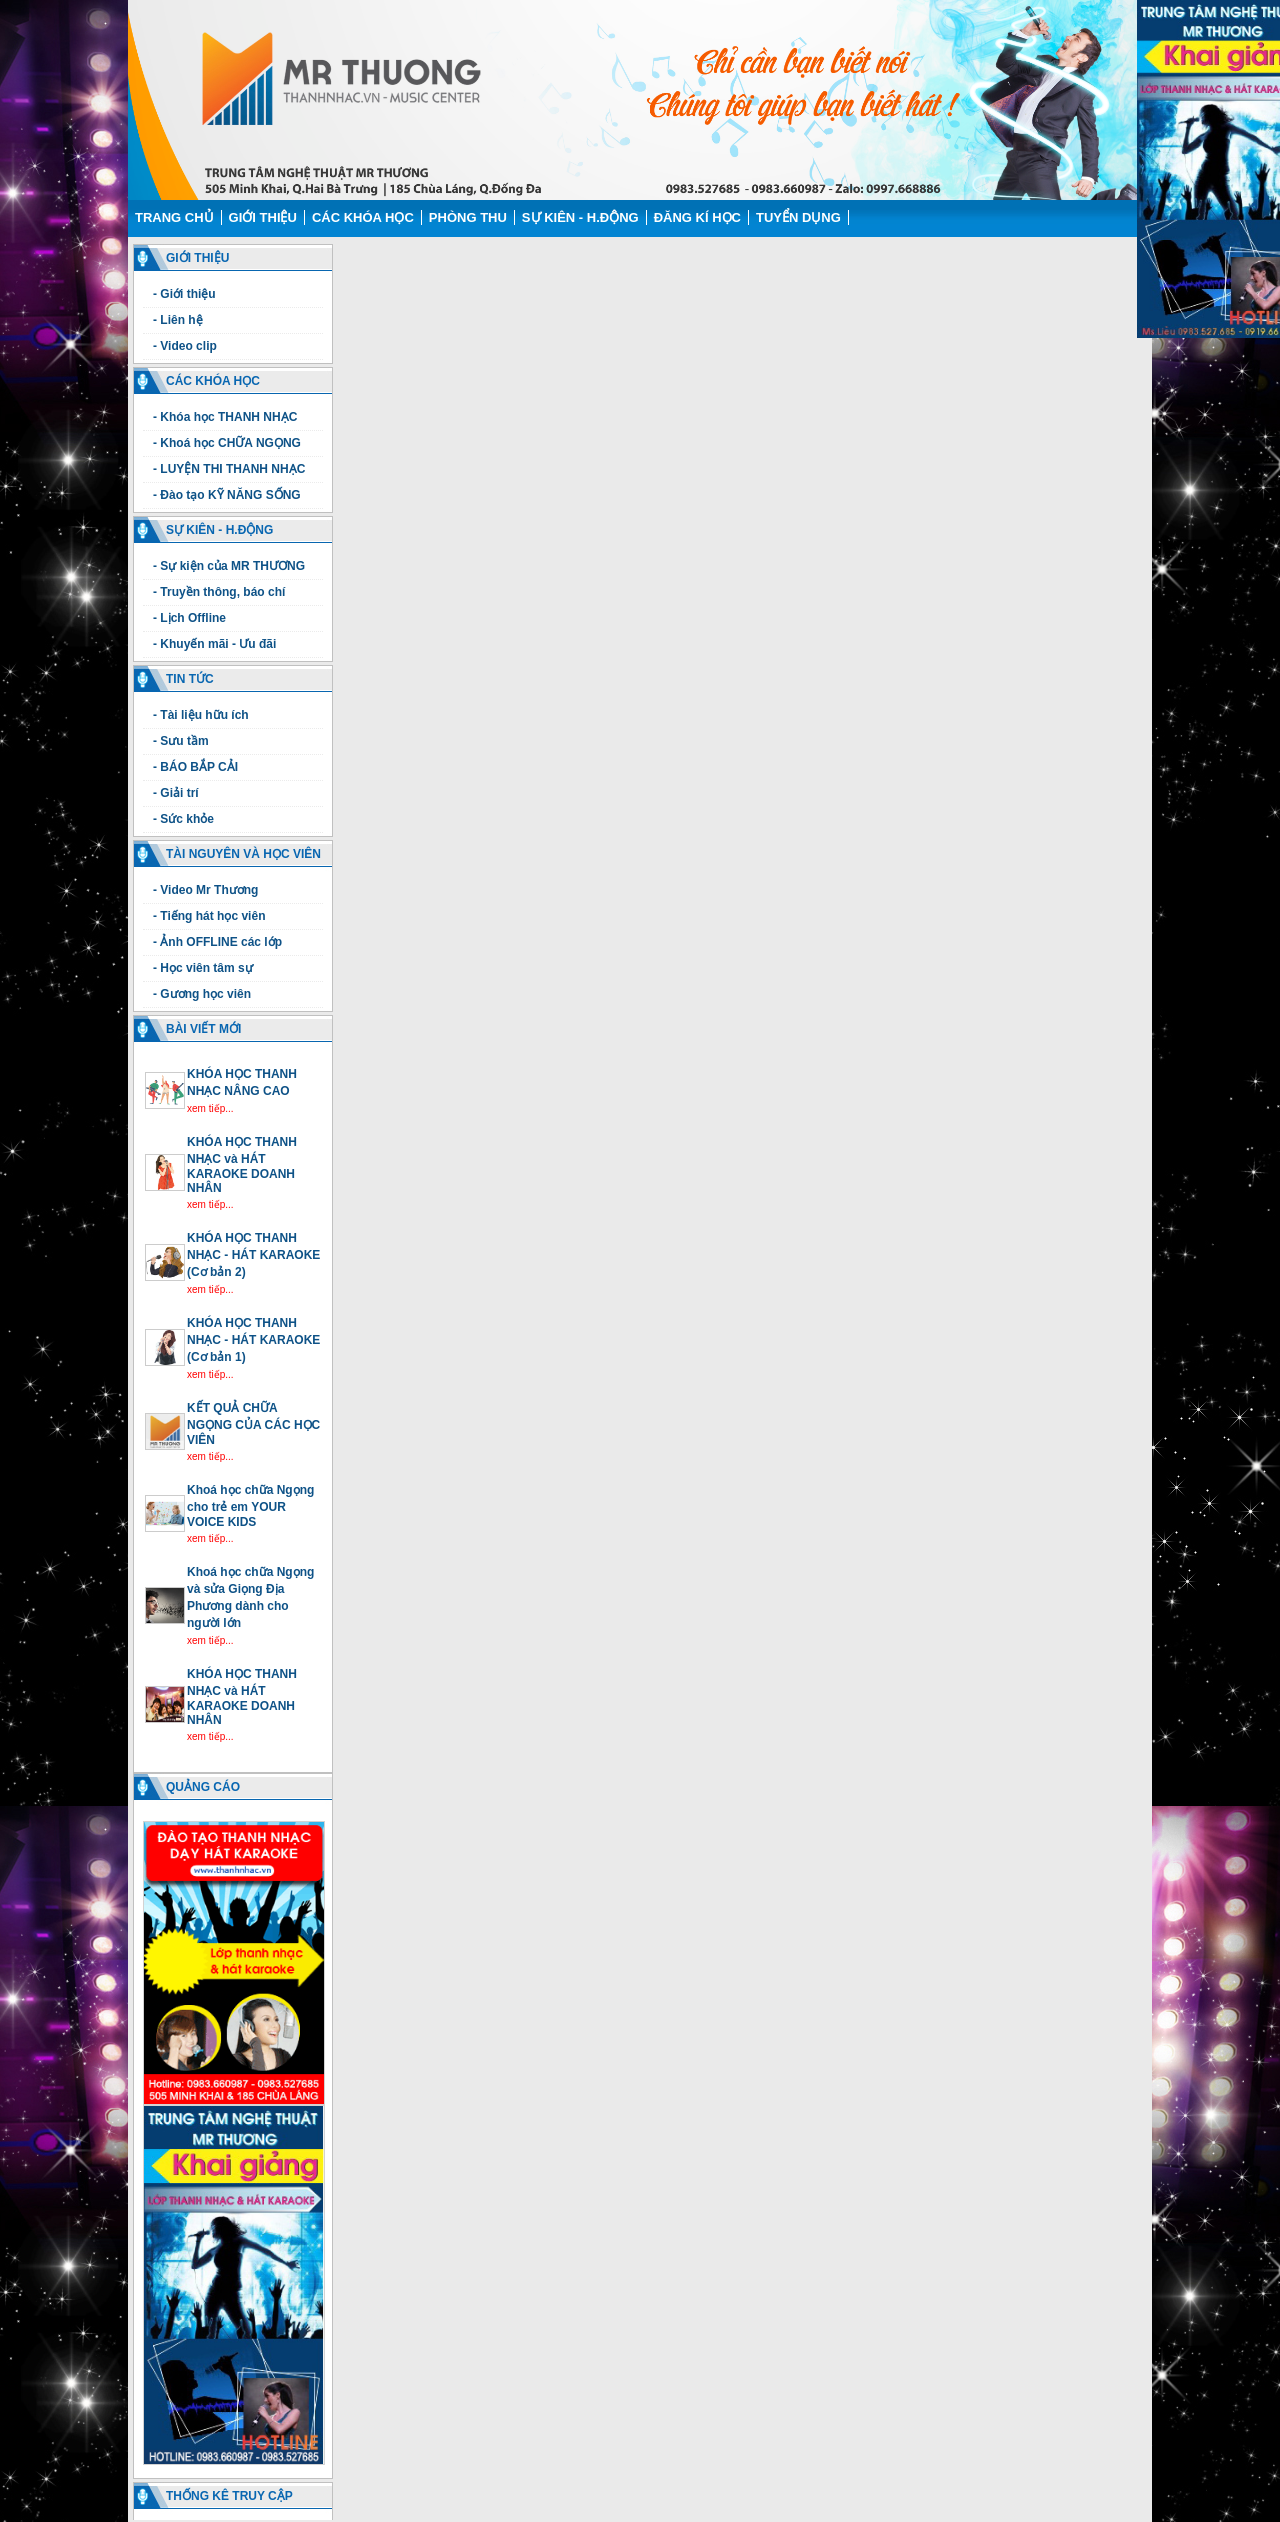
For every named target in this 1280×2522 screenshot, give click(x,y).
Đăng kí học (697, 217)
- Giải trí (176, 793)
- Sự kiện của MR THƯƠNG (229, 566)
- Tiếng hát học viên (209, 916)
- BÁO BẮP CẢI (195, 767)
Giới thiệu (263, 217)
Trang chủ (174, 217)
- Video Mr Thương (205, 890)
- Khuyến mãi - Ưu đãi (214, 644)
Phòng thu (468, 217)
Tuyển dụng (798, 217)
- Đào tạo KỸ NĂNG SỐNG (227, 495)
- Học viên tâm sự (203, 968)
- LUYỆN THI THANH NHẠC (229, 469)
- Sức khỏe (183, 819)
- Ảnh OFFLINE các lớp (217, 942)
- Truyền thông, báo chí (219, 592)
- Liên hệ (178, 320)
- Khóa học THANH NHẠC (225, 417)
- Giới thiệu (184, 294)
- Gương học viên (202, 994)
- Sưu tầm (181, 741)
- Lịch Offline (189, 618)
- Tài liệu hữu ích (201, 715)
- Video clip (185, 346)
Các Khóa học (363, 217)
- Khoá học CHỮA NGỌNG (227, 443)
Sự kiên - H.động (580, 217)
